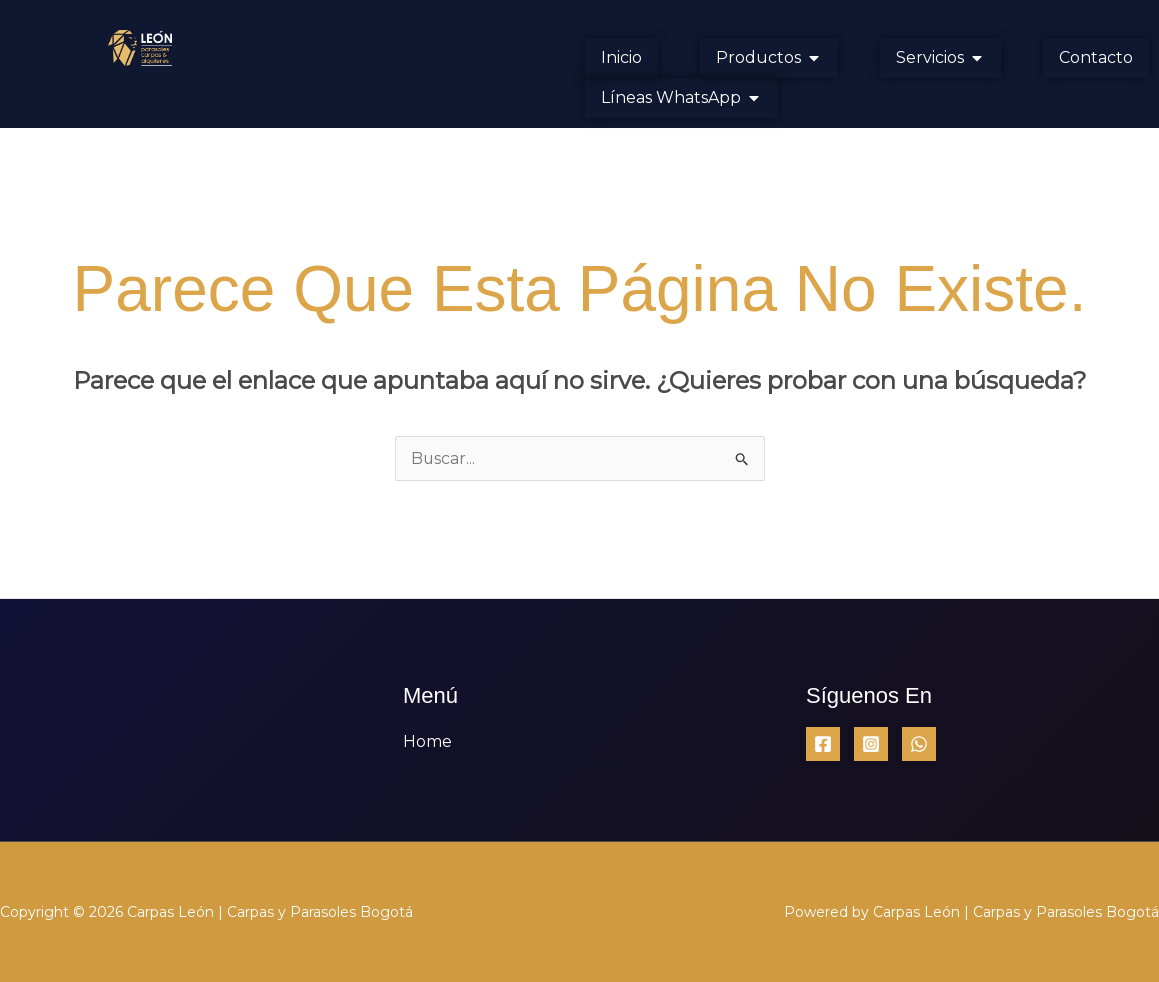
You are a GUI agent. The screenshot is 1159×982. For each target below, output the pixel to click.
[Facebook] (823, 744)
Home (427, 741)
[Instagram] (871, 744)
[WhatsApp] (919, 744)
